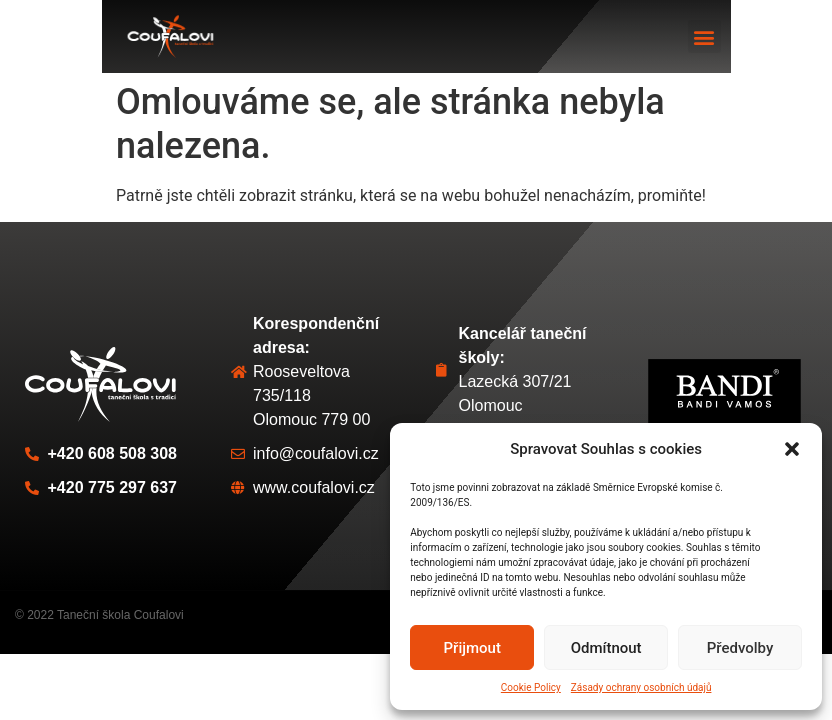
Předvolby (740, 648)
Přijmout (472, 648)
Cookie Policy (531, 687)
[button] (792, 449)
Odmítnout (606, 648)
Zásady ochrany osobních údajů (641, 687)
